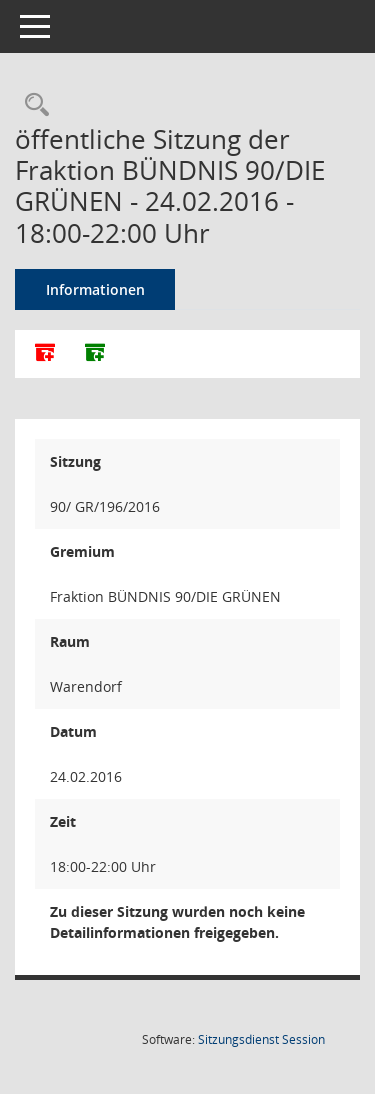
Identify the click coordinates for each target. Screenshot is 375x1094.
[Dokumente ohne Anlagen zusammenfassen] (95, 354)
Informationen (95, 289)
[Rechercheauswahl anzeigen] (32, 105)
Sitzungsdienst (261, 1039)
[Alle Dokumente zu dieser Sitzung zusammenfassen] (45, 354)
